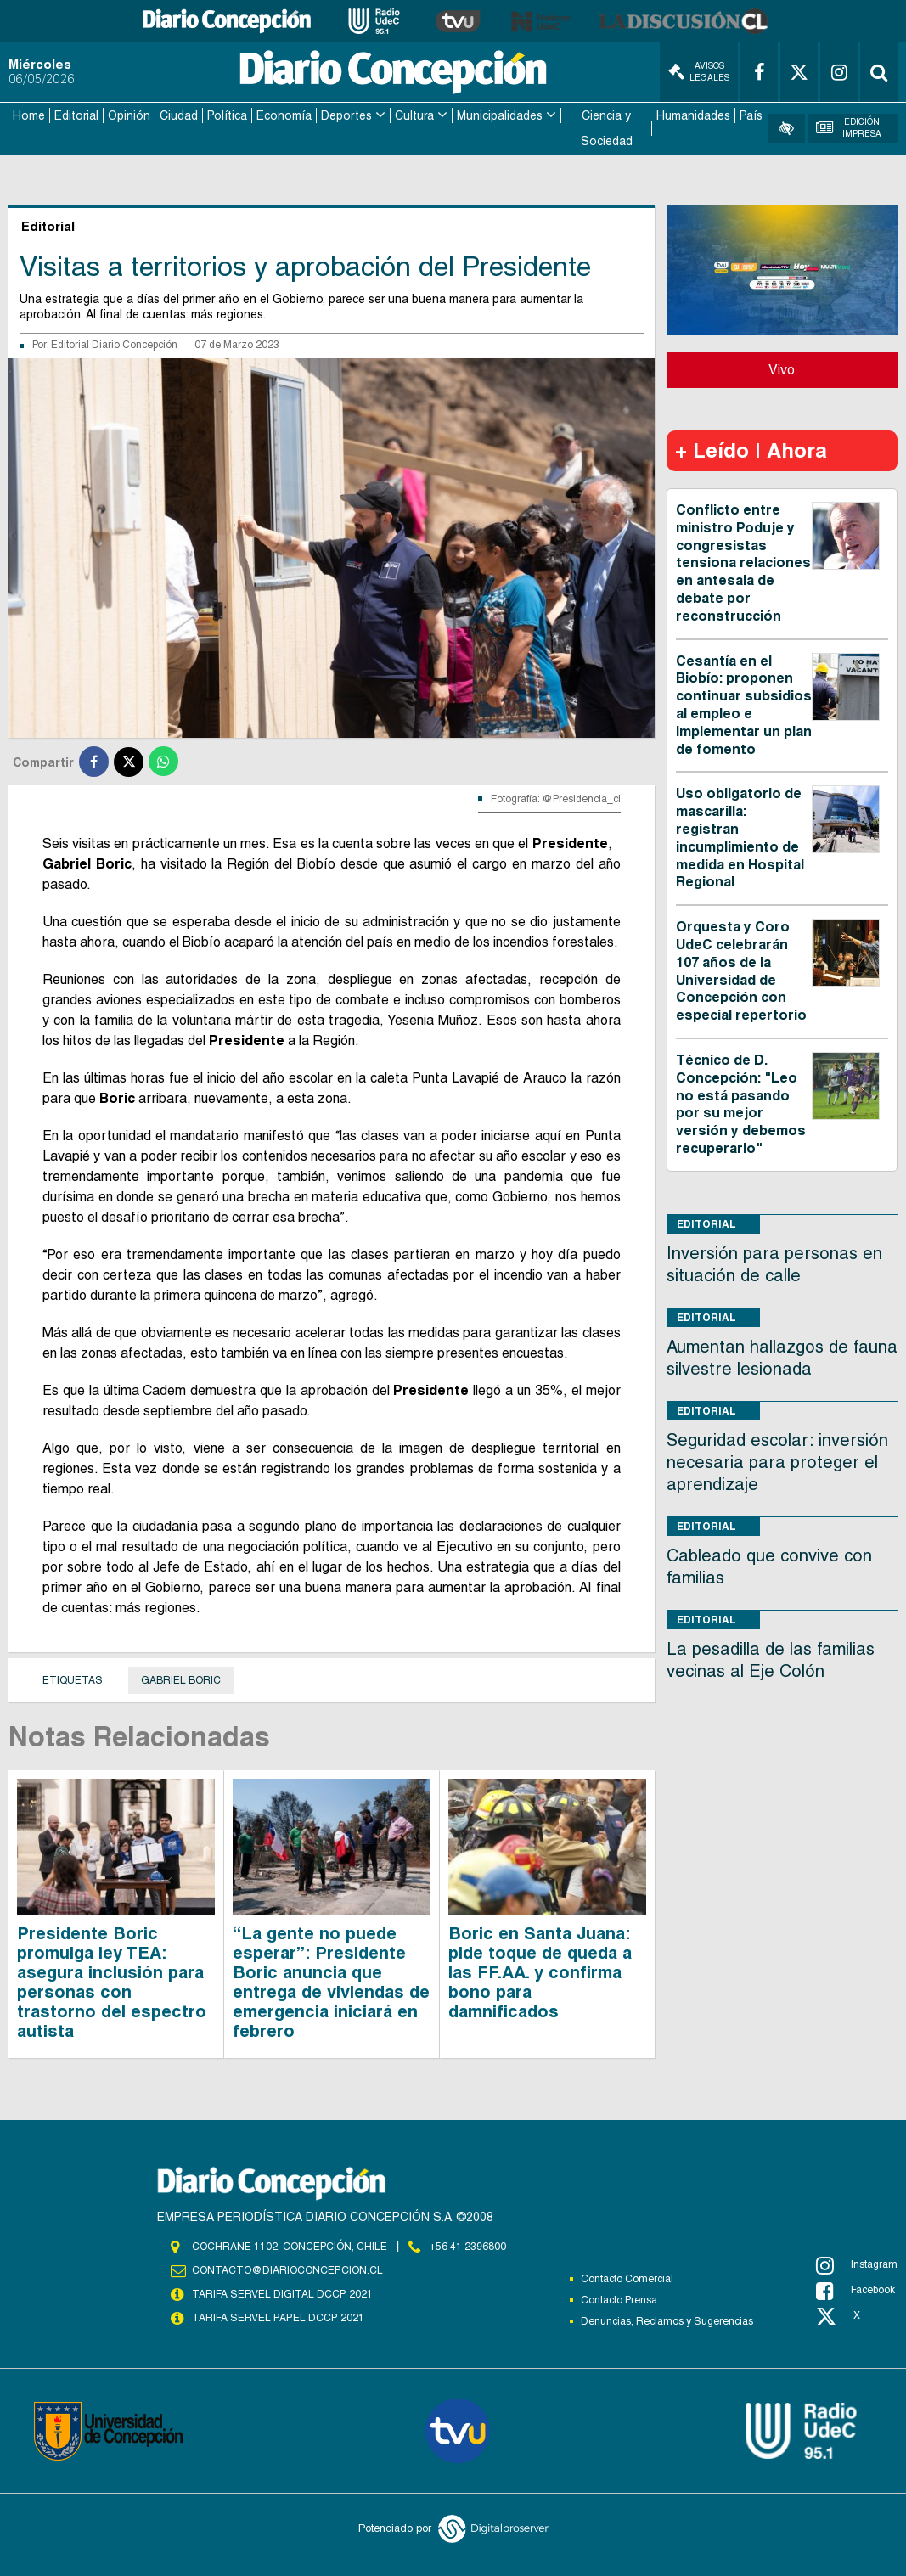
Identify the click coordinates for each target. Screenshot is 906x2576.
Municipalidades (500, 115)
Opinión (129, 115)
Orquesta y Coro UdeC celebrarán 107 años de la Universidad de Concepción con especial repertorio (741, 970)
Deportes (346, 115)
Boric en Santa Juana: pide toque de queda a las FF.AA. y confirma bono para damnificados (540, 1971)
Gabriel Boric (181, 1679)
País (751, 115)
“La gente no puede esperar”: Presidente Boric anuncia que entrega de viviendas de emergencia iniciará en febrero (331, 1981)
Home (29, 115)
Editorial (76, 115)
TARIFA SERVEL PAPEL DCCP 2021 (277, 2317)
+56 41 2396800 (468, 2246)
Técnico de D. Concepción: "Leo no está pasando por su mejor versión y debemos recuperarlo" (741, 1103)
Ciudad (179, 115)
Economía (284, 115)
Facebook (855, 2290)
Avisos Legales (698, 71)
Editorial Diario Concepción (114, 344)
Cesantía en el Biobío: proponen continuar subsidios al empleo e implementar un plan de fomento (744, 704)
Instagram (857, 2264)
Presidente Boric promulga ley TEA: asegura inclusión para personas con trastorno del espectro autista (111, 1981)
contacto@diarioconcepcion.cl (287, 2269)
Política (227, 115)
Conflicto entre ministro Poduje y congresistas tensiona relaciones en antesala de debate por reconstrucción (743, 562)
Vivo (781, 369)
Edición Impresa (848, 127)
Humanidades (693, 115)
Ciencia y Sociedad (607, 128)
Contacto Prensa (619, 2299)
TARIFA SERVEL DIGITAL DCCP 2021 (282, 2293)
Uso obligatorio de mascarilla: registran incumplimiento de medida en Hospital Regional (740, 837)
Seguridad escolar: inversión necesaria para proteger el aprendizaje (777, 1461)
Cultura (414, 115)
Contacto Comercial (627, 2278)
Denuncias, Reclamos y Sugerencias (667, 2320)
